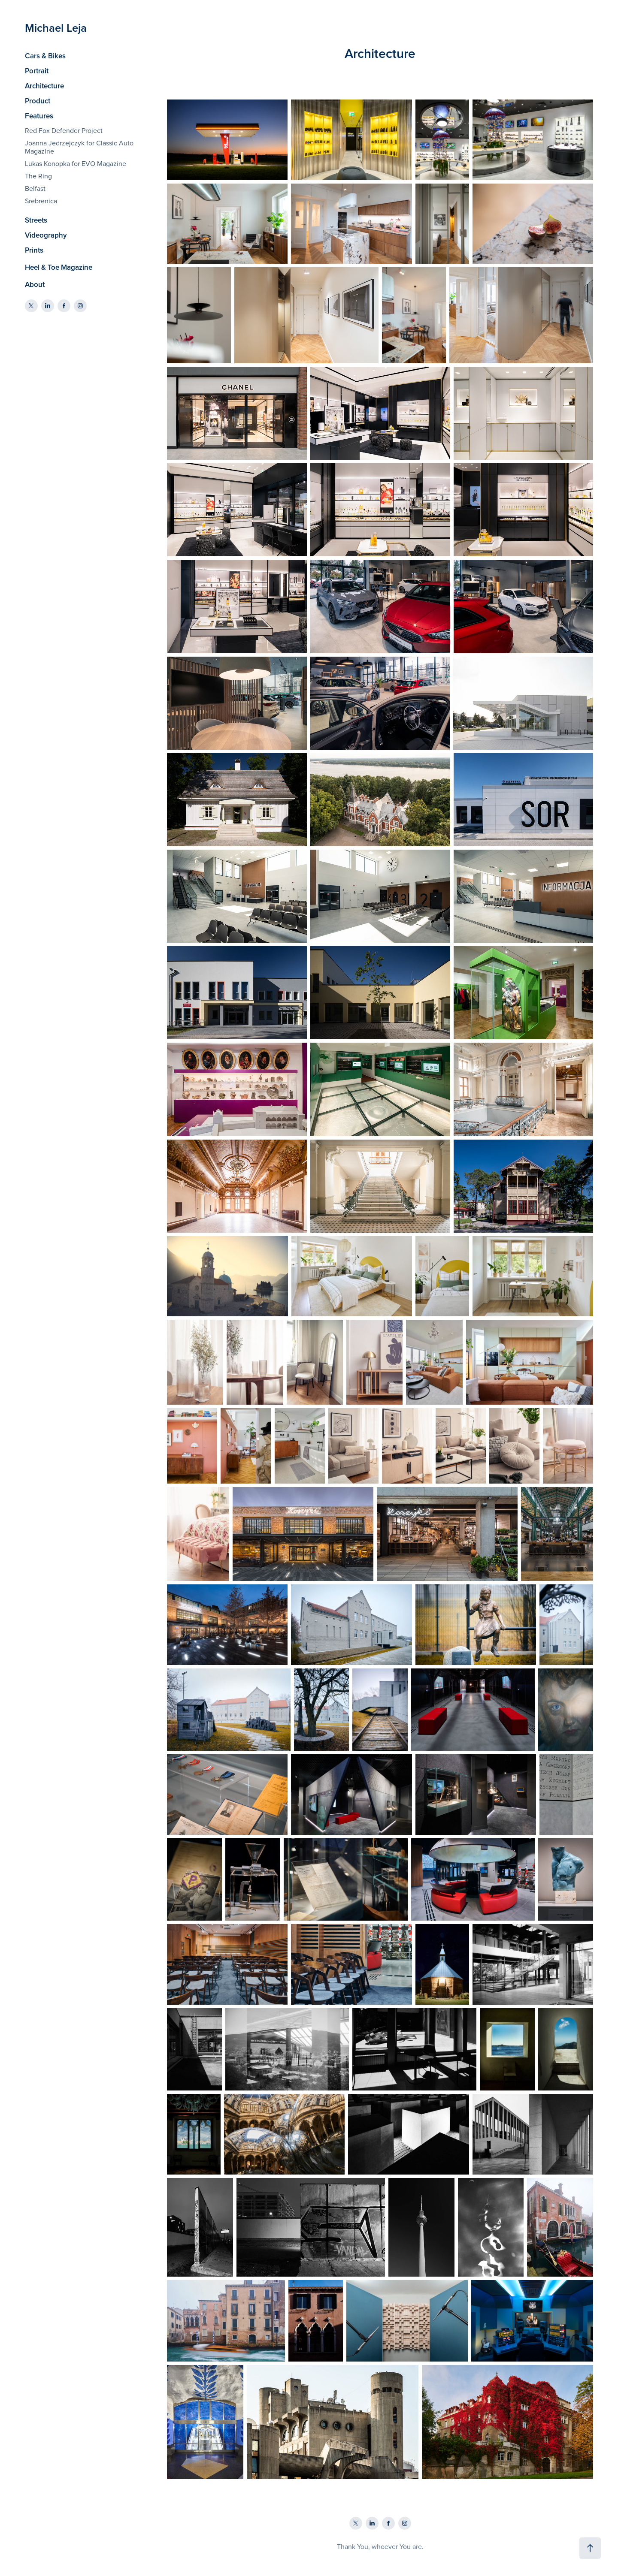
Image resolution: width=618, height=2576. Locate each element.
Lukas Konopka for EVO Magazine (75, 163)
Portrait (36, 71)
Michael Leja (56, 28)
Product (37, 101)
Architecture (44, 86)
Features (39, 116)
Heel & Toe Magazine (58, 267)
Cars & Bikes (45, 56)
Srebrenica (41, 200)
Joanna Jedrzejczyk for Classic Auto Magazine (79, 147)
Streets (36, 220)
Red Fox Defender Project (64, 130)
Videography (46, 235)
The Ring (38, 176)
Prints (34, 250)
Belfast (35, 188)
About (35, 284)
